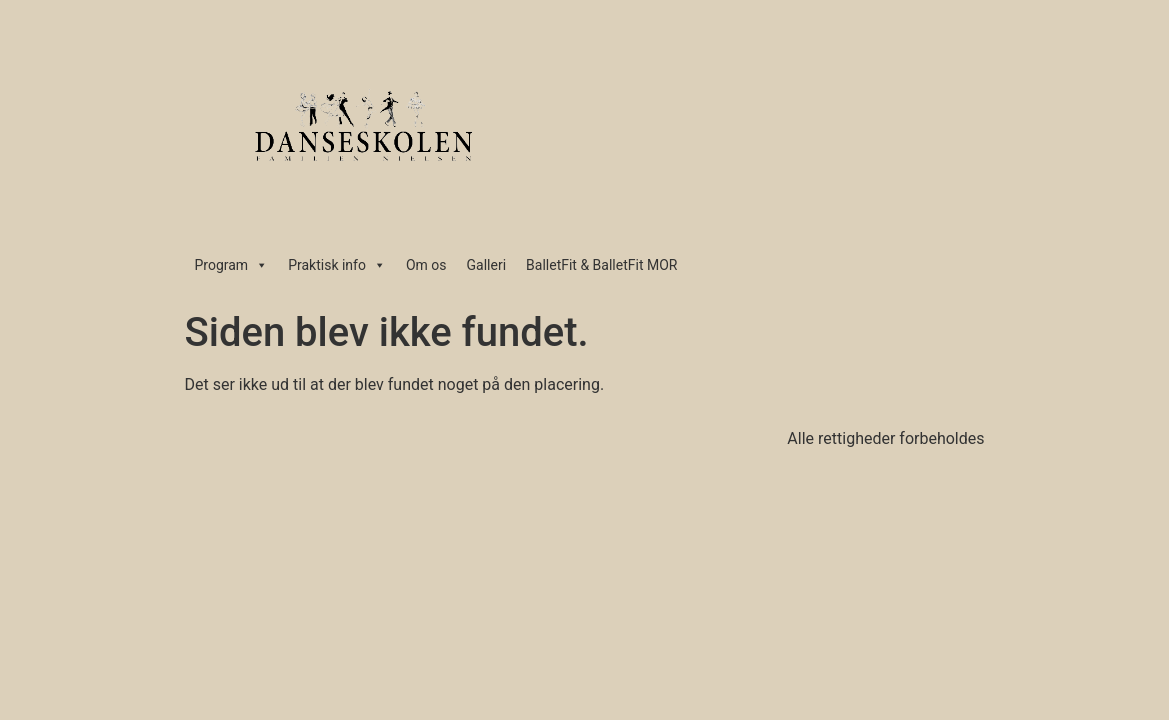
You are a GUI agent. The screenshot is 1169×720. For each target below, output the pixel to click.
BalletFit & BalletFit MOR (601, 265)
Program (232, 265)
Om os (426, 265)
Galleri (487, 265)
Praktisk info (337, 265)
